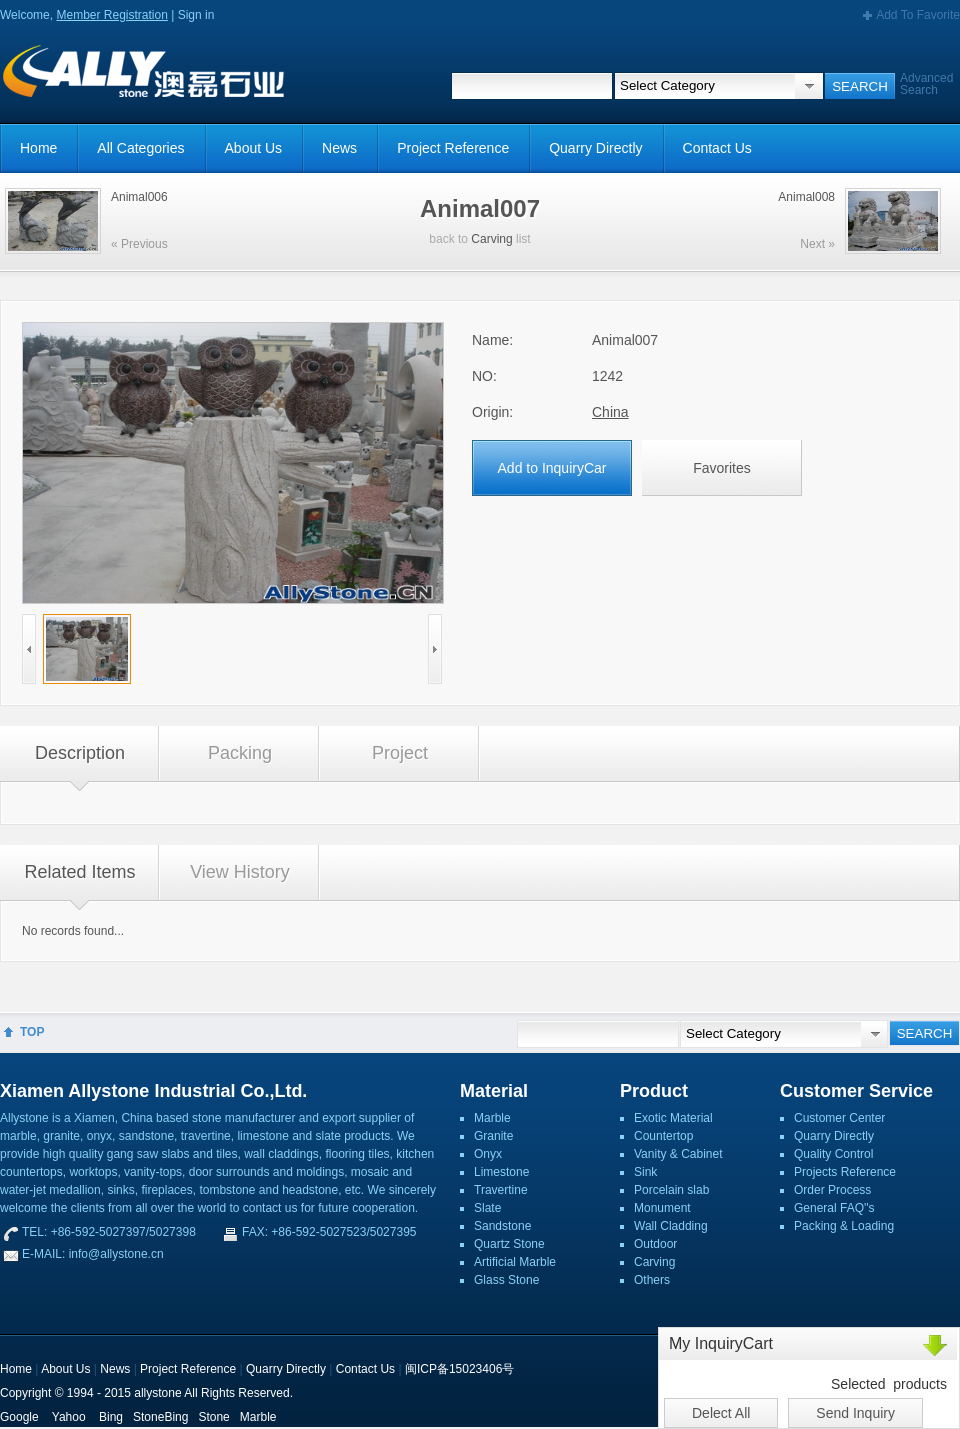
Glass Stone (506, 1280)
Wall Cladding (671, 1226)
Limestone (501, 1172)
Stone (213, 1417)
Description (80, 753)
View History (240, 872)
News (339, 148)
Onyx (488, 1154)
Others (652, 1280)
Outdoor (655, 1244)
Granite (493, 1136)
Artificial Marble (515, 1262)
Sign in (196, 15)
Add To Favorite (918, 15)
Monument (662, 1208)
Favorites (722, 468)
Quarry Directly (595, 148)
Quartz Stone (509, 1244)
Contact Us (717, 148)
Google (19, 1417)
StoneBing (160, 1417)
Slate (487, 1208)
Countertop (663, 1136)
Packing (240, 753)
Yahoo (69, 1417)
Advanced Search (926, 84)
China (610, 412)
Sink (645, 1172)
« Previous (139, 244)
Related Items (79, 872)
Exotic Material (673, 1118)
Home (38, 148)
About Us (254, 148)
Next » (817, 244)
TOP (32, 1032)
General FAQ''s (834, 1208)
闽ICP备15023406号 (459, 1369)
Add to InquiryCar (552, 468)
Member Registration (111, 15)
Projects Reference (845, 1172)
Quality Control (833, 1154)
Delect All (721, 1413)
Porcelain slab (671, 1190)
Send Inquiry (855, 1413)
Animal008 (806, 197)
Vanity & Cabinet (678, 1154)
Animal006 (139, 197)
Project (400, 753)
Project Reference (453, 148)
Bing (111, 1417)
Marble (492, 1118)
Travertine (501, 1190)
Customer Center (839, 1118)
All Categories (140, 148)
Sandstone (502, 1226)
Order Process (832, 1190)
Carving (491, 239)
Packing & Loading (844, 1226)
